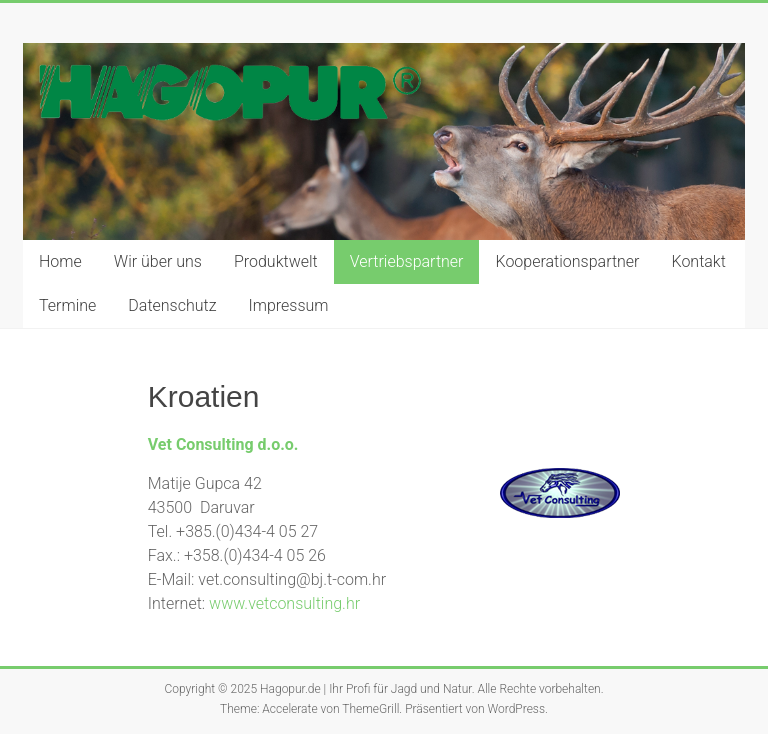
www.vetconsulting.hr (284, 603)
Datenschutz (172, 305)
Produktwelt (276, 261)
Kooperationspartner (567, 261)
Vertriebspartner (407, 261)
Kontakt (699, 261)
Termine (67, 305)
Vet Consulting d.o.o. (223, 444)
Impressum (288, 305)
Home (60, 261)
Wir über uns (158, 261)
